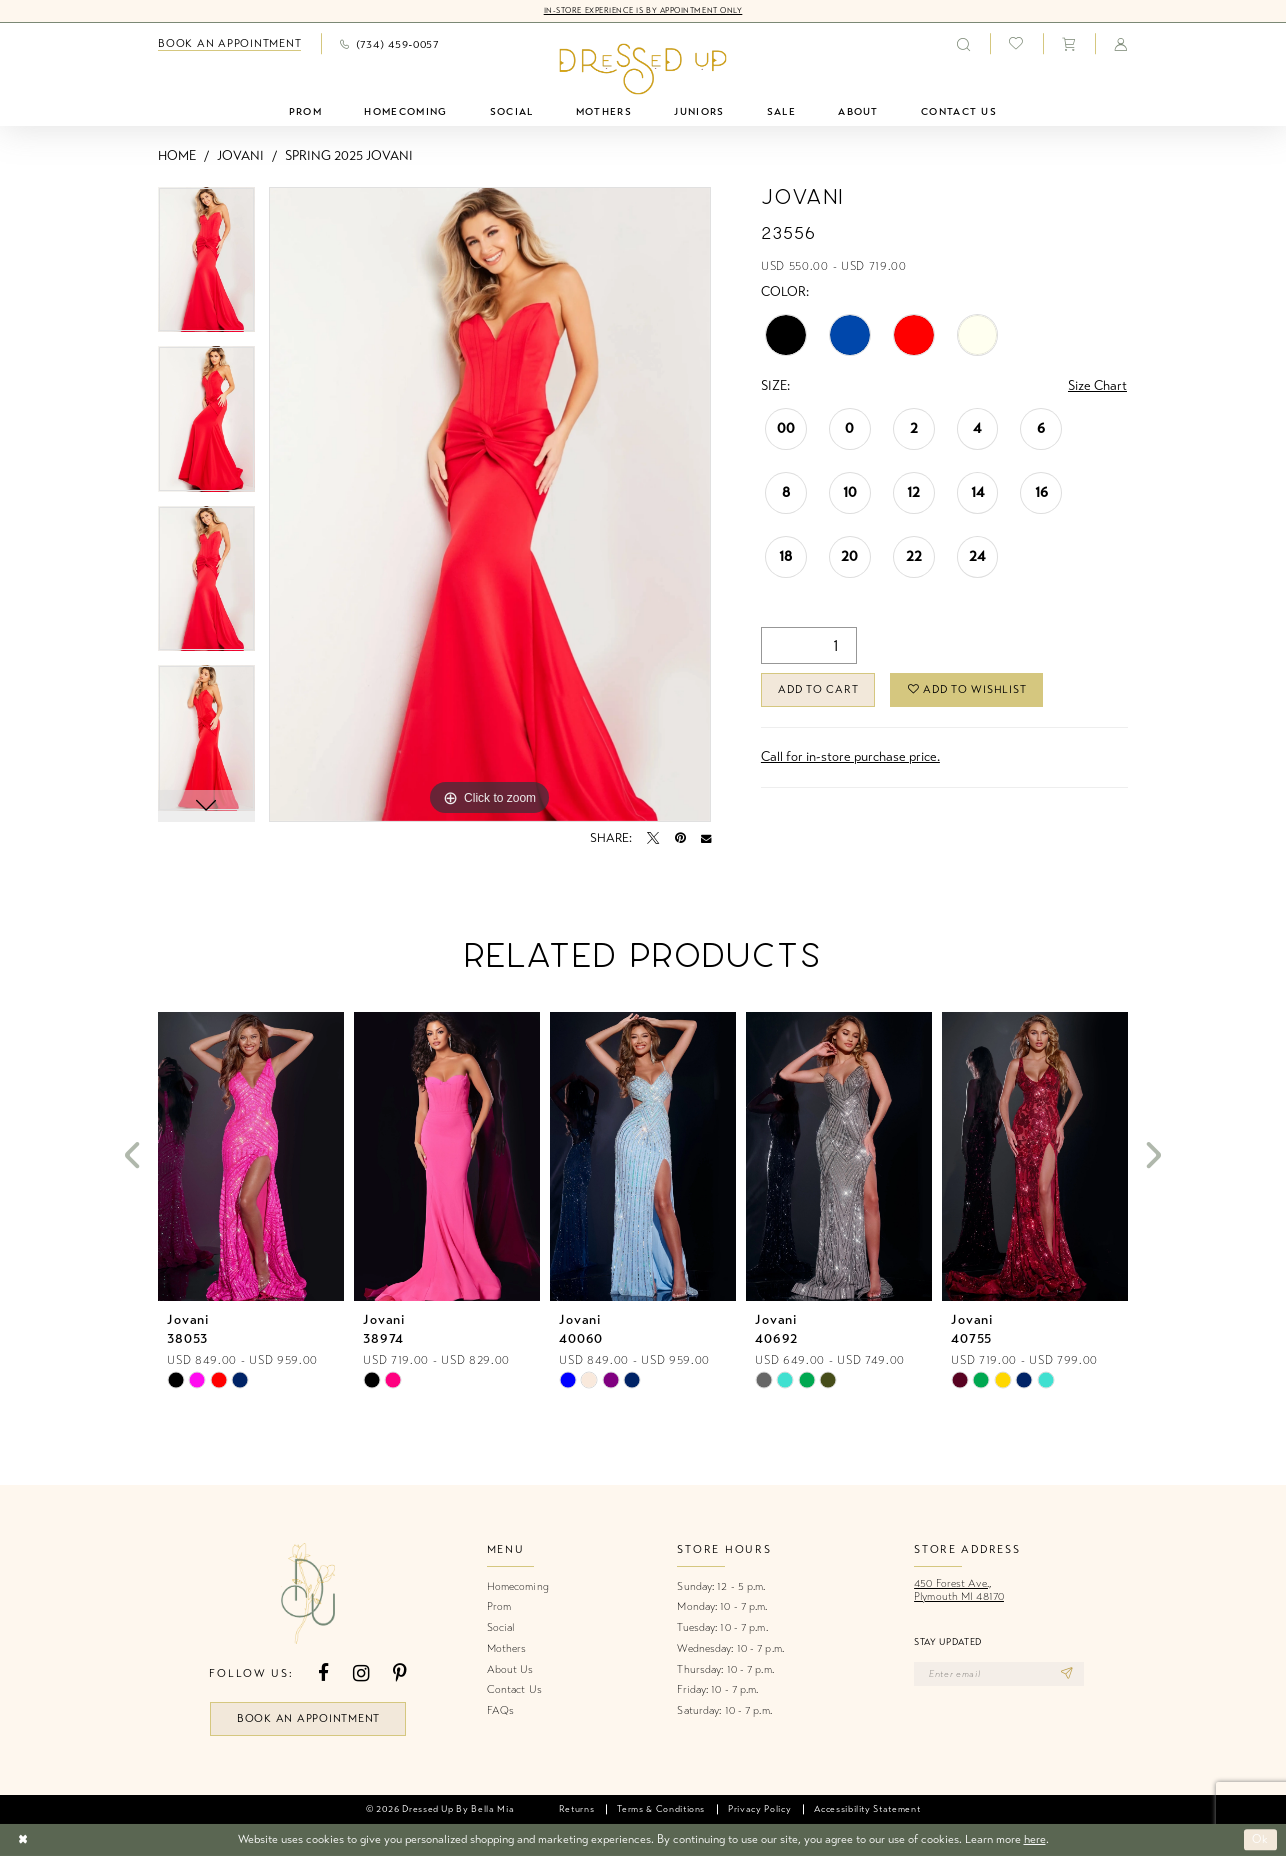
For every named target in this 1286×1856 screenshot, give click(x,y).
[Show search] (963, 43)
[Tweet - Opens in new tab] (653, 838)
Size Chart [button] (1097, 386)
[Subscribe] (1067, 1674)
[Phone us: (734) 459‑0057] (389, 43)
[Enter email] (999, 1674)
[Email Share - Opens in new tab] (706, 838)
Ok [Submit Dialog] (1260, 1840)
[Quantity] (809, 645)
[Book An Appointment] (230, 44)
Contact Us (514, 1689)
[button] (1069, 43)
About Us (510, 1669)
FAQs (500, 1710)
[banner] (642, 69)
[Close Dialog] (22, 1839)
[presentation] (251, 1156)
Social (501, 1627)
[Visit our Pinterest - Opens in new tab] (400, 1673)
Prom (499, 1606)
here (1035, 1839)
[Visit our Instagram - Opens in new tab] (361, 1673)
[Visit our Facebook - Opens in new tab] (323, 1673)
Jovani (240, 156)
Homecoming (518, 1586)
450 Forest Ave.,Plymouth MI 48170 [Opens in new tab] (959, 1590)
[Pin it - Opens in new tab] (680, 838)
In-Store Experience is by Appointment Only (643, 10)
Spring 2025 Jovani (349, 156)
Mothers (507, 1648)
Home (177, 156)
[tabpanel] (206, 267)
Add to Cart (818, 689)
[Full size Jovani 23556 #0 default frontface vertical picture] (490, 505)
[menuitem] (230, 44)
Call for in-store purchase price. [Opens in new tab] (850, 757)
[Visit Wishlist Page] (1016, 44)
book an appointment (308, 1718)
